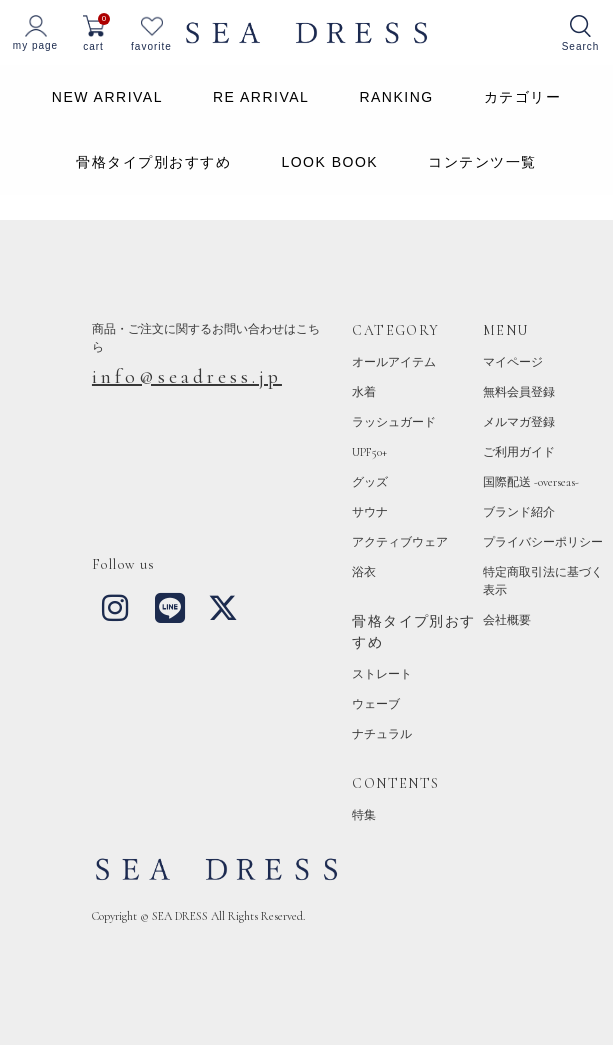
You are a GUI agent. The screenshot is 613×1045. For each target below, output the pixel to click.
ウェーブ (376, 704)
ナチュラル (382, 734)
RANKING (396, 97)
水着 (364, 392)
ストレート (382, 674)
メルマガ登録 (519, 422)
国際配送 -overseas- (531, 482)
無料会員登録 (519, 392)
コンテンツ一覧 (482, 162)
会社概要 (507, 620)
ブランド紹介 (519, 512)
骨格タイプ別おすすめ (153, 162)
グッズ (370, 482)
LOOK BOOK (329, 162)
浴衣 (364, 572)
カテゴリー (523, 97)
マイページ (513, 362)
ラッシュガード (394, 422)
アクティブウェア (400, 542)
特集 (364, 815)
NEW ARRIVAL (107, 97)
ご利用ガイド (519, 452)
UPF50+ (369, 452)
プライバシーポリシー (543, 542)
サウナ (370, 512)
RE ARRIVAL (261, 97)
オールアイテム (394, 362)
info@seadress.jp (187, 377)
